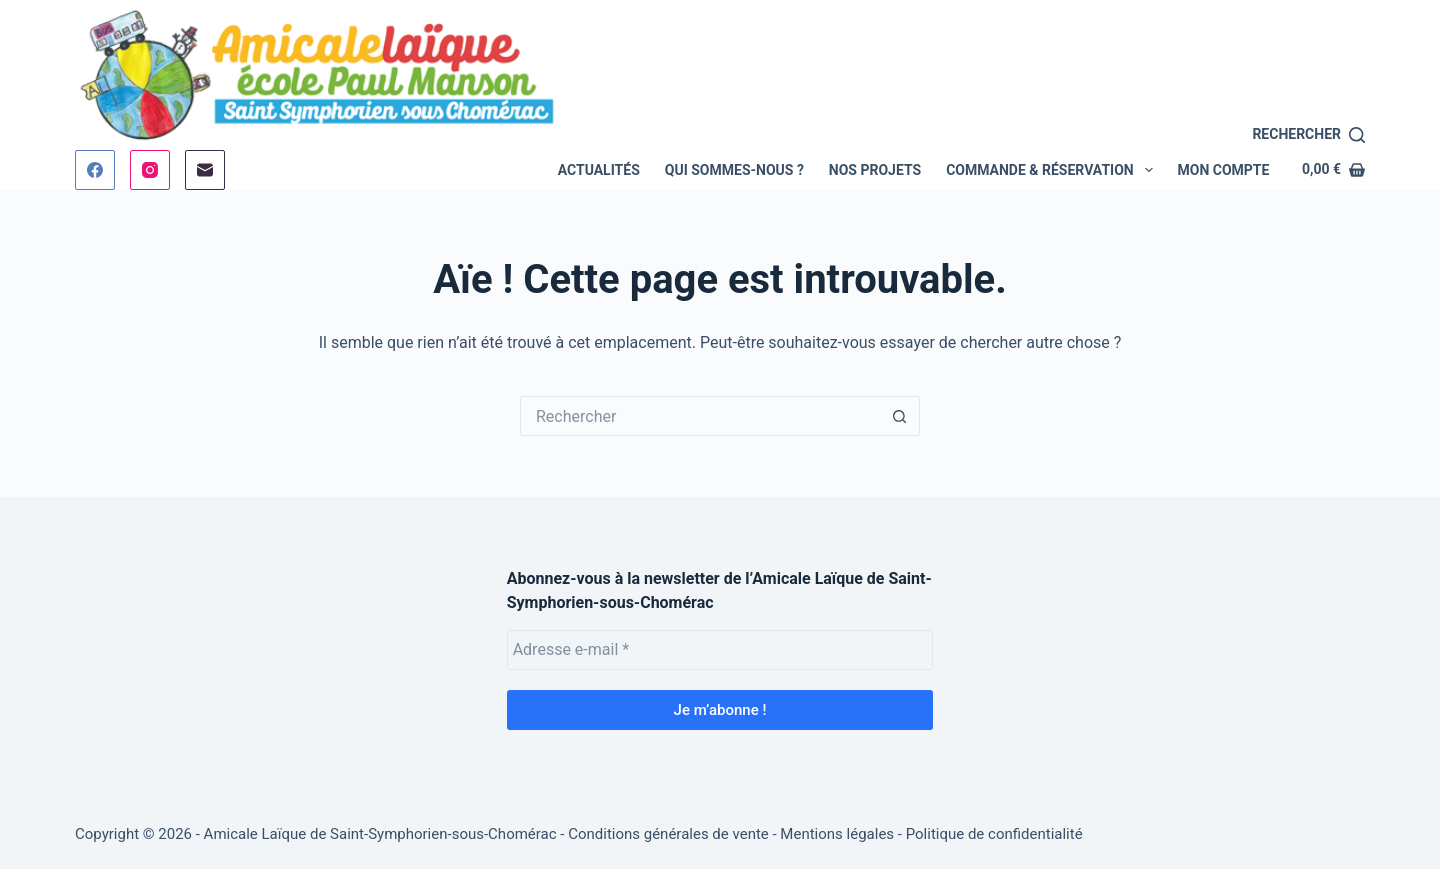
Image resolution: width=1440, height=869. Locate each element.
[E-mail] (205, 170)
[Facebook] (95, 170)
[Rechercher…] (700, 416)
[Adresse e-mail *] (720, 650)
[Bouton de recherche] (900, 416)
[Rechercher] (1308, 134)
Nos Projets (875, 170)
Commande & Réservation (1053, 170)
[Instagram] (150, 170)
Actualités (599, 170)
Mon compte (1224, 170)
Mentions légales (837, 834)
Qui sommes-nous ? (734, 170)
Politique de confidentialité (994, 834)
